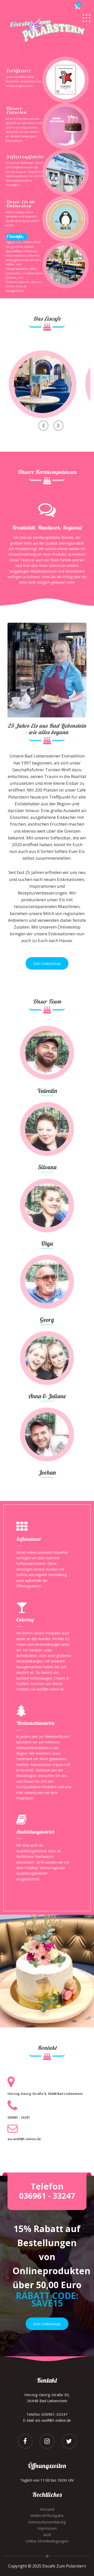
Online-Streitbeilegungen (47, 2540)
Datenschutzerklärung (47, 2521)
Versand (47, 2509)
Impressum (47, 2528)
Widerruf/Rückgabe (47, 2515)
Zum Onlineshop (47, 963)
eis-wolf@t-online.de (24, 2139)
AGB (47, 2534)
